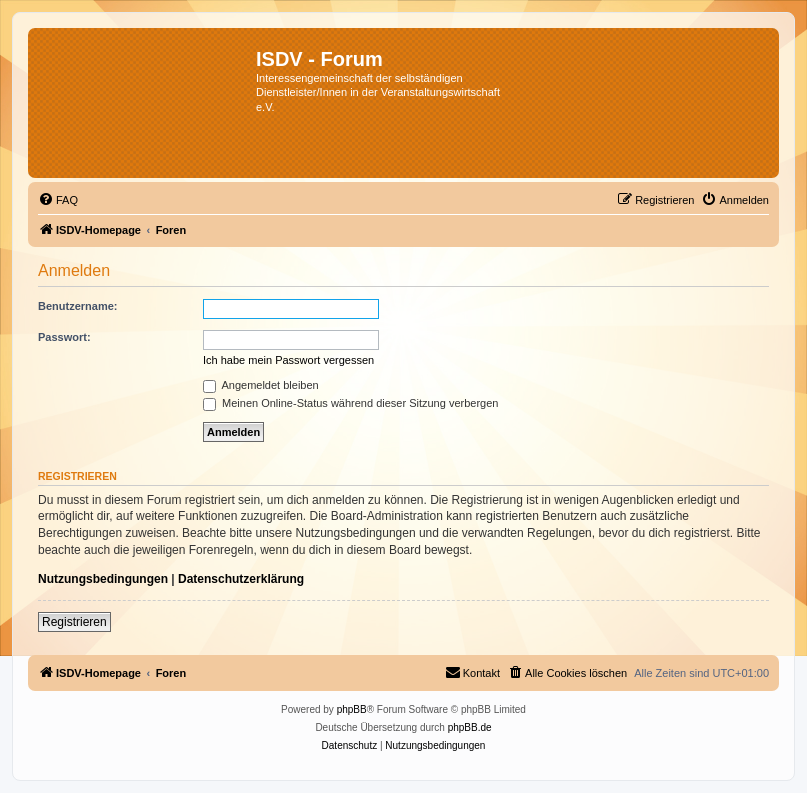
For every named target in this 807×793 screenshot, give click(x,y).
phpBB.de (470, 727)
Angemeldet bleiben (261, 385)
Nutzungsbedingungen (103, 579)
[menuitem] (58, 200)
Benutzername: (77, 306)
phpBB (352, 709)
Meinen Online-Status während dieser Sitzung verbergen (350, 403)
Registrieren (74, 622)
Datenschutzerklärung (241, 579)
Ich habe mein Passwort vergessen (288, 360)
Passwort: (64, 337)
